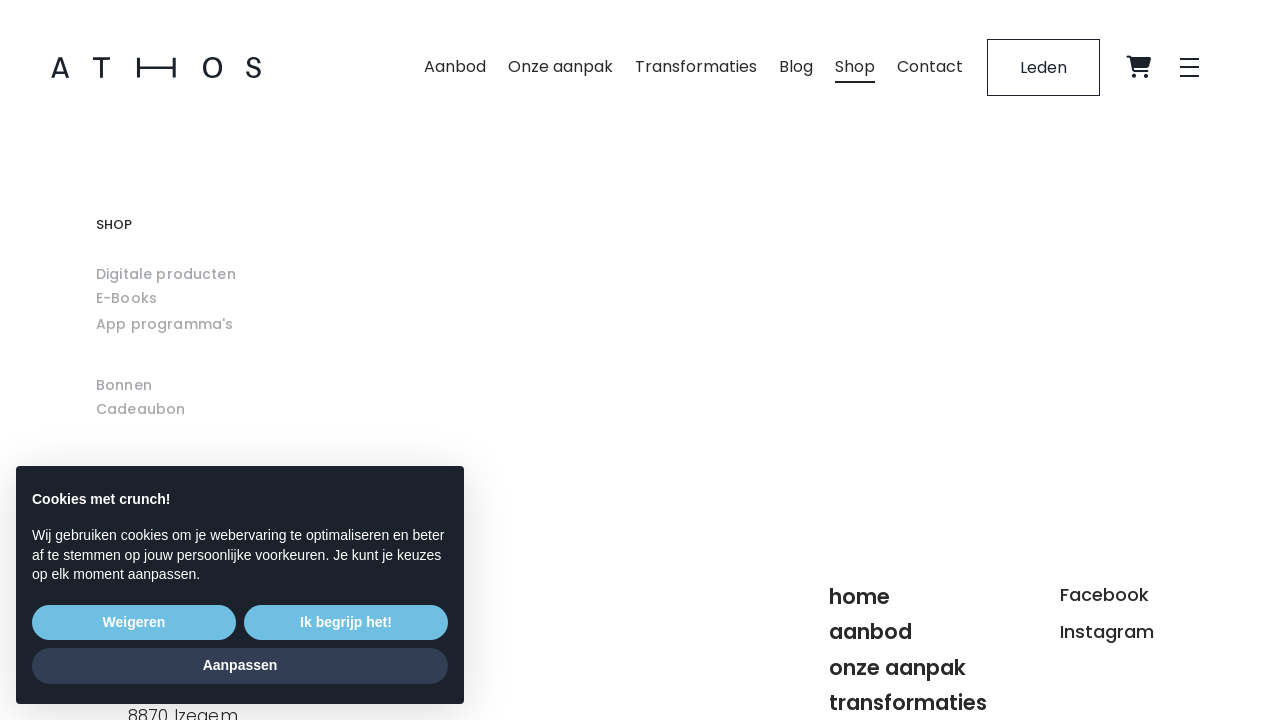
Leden (1043, 67)
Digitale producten (166, 274)
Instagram (1107, 631)
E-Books (126, 298)
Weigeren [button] (134, 622)
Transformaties (696, 66)
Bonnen (124, 385)
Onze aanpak (560, 66)
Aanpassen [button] (240, 665)
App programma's (164, 324)
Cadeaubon (140, 409)
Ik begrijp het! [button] (346, 622)
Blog (796, 66)
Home (859, 596)
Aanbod (455, 66)
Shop (855, 66)
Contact (930, 66)
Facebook (1104, 594)
